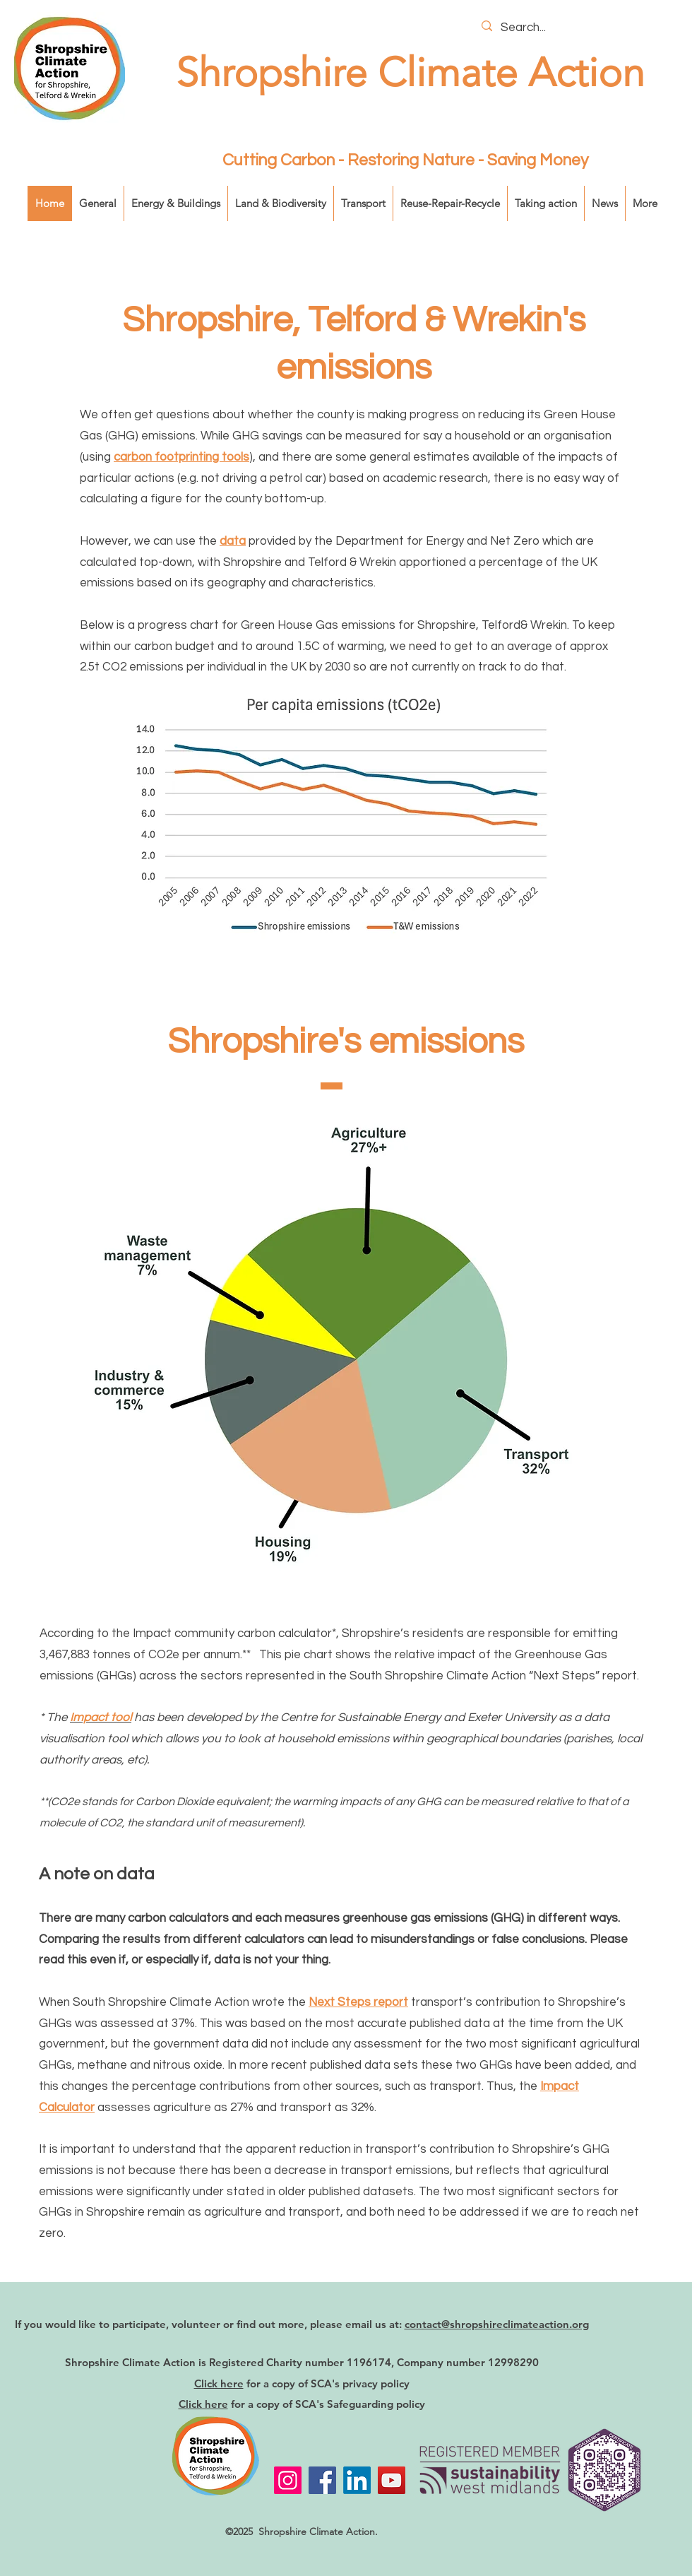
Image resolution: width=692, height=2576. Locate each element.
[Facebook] (322, 2480)
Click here (219, 2383)
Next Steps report (358, 2002)
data (233, 541)
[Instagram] (288, 2480)
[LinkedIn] (357, 2480)
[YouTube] (391, 2480)
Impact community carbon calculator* (234, 1633)
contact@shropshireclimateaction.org (497, 2324)
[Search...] (580, 28)
